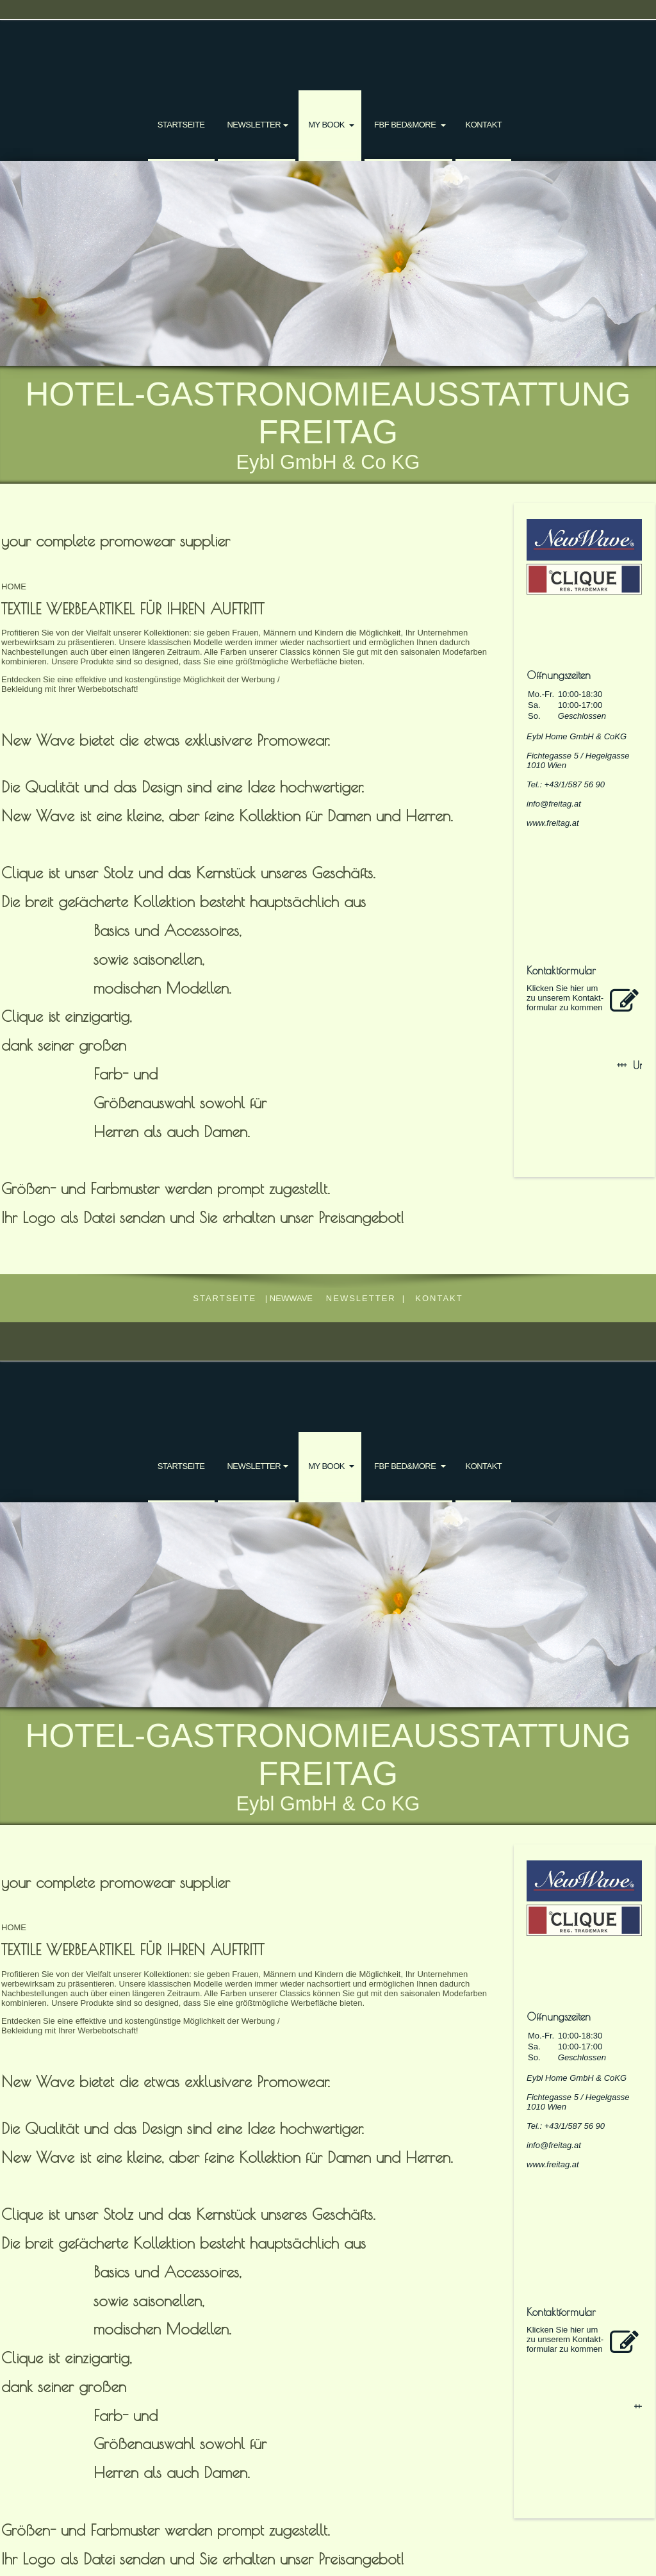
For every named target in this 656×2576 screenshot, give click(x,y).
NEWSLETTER (254, 124)
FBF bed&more (406, 124)
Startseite (181, 124)
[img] (328, 263)
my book (327, 124)
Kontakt (483, 124)
